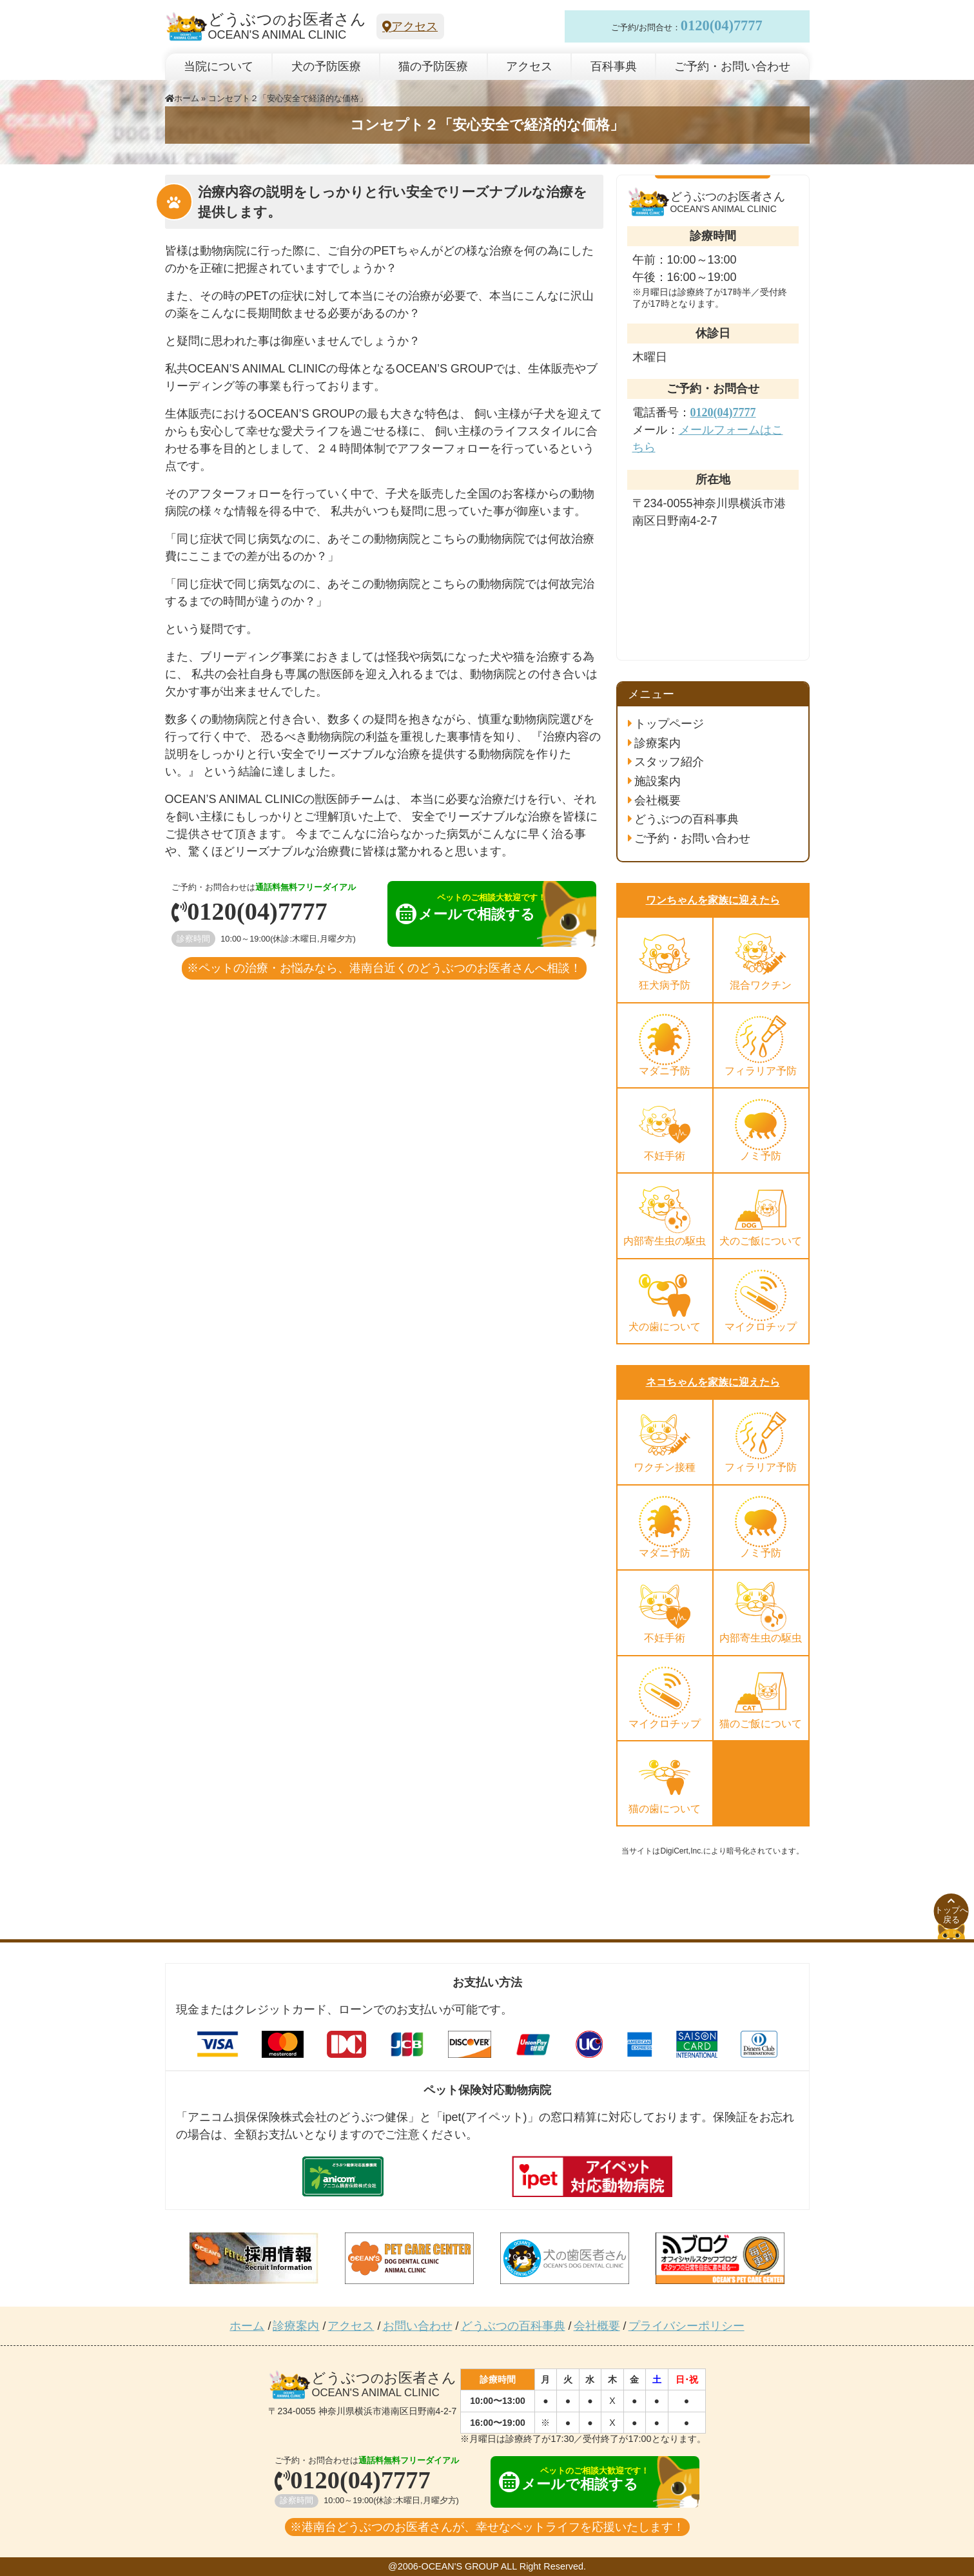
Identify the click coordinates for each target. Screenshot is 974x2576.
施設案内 (657, 781)
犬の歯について (664, 1326)
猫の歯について (664, 1808)
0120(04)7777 (722, 26)
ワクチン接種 (665, 1467)
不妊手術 (664, 1155)
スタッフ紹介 (669, 761)
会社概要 (657, 800)
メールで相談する (480, 907)
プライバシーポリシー (686, 2325)
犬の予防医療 (326, 66)
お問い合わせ (418, 2325)
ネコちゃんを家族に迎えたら (713, 1382)
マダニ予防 (664, 1070)
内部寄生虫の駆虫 (664, 1240)
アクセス (410, 26)
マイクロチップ (761, 1326)
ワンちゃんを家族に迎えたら (713, 900)
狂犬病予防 (664, 985)
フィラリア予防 (761, 1070)
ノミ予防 (760, 1155)
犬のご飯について (760, 1240)
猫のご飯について (760, 1723)
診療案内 (657, 743)
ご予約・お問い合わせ (732, 66)
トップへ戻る (951, 1910)
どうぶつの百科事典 (686, 819)
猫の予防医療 (433, 66)
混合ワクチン (761, 985)
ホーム (182, 98)
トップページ (669, 723)
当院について (218, 66)
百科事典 (613, 66)
